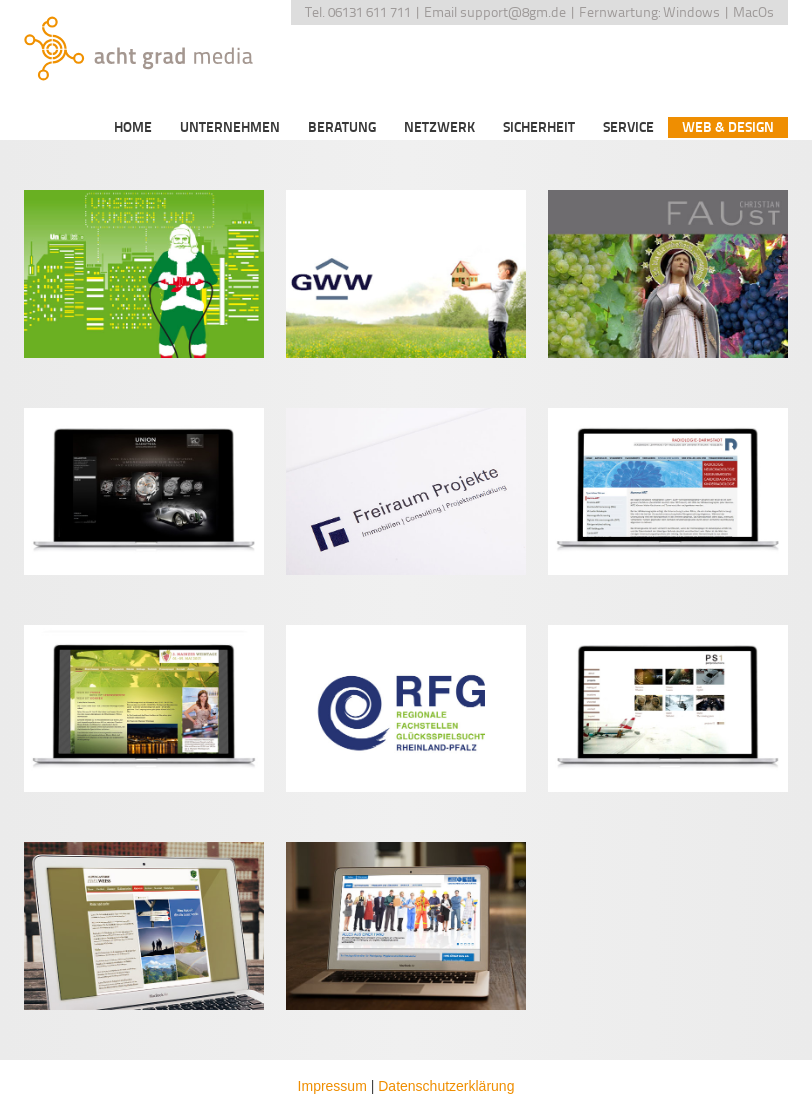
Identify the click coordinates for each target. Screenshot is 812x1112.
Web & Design (728, 127)
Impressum (332, 1086)
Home (133, 127)
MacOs (753, 12)
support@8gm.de (513, 12)
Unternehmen (230, 127)
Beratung (342, 127)
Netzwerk (439, 127)
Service (628, 127)
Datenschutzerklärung (446, 1086)
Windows (691, 12)
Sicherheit (539, 127)
